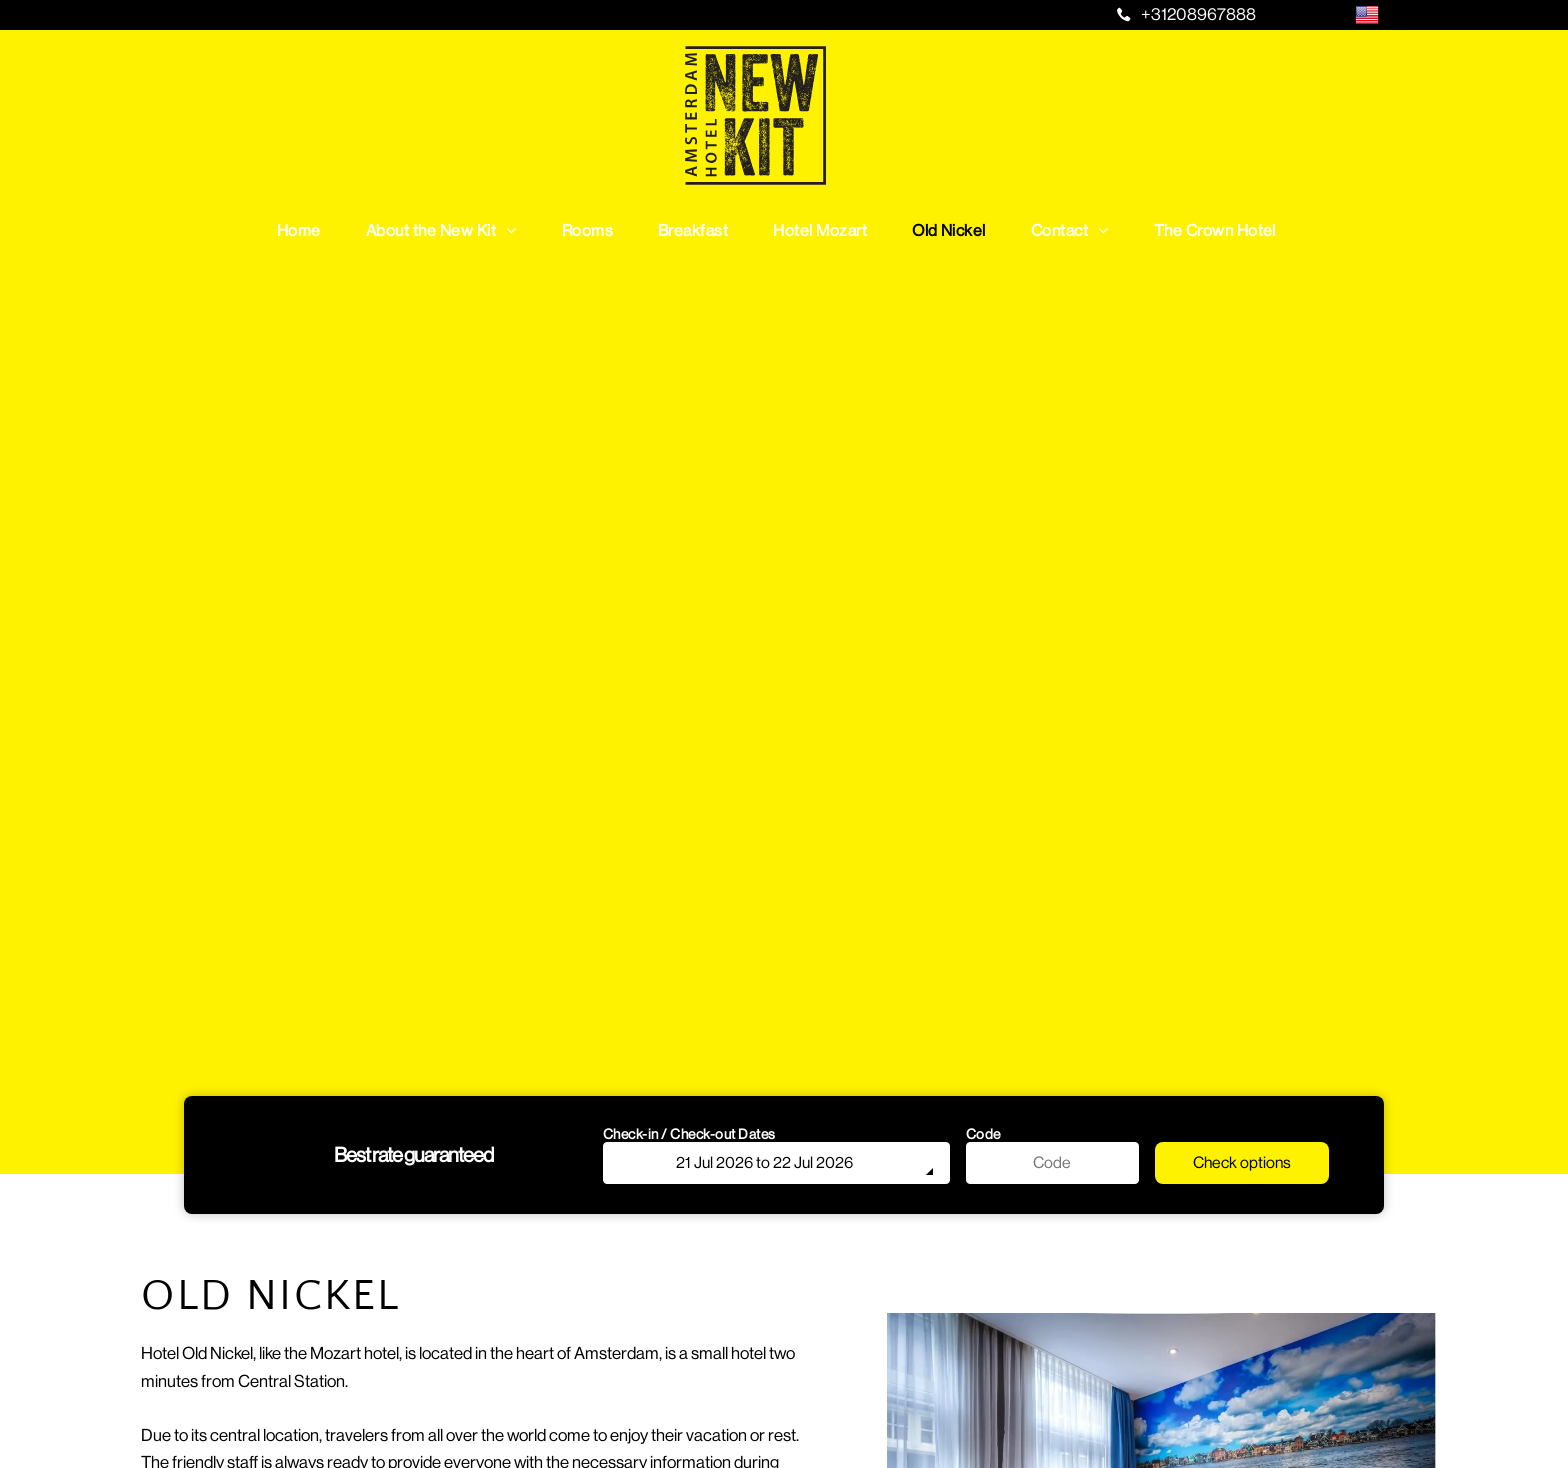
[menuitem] (306, 230)
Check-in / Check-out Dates (689, 1134)
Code (983, 1134)
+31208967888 (1198, 14)
